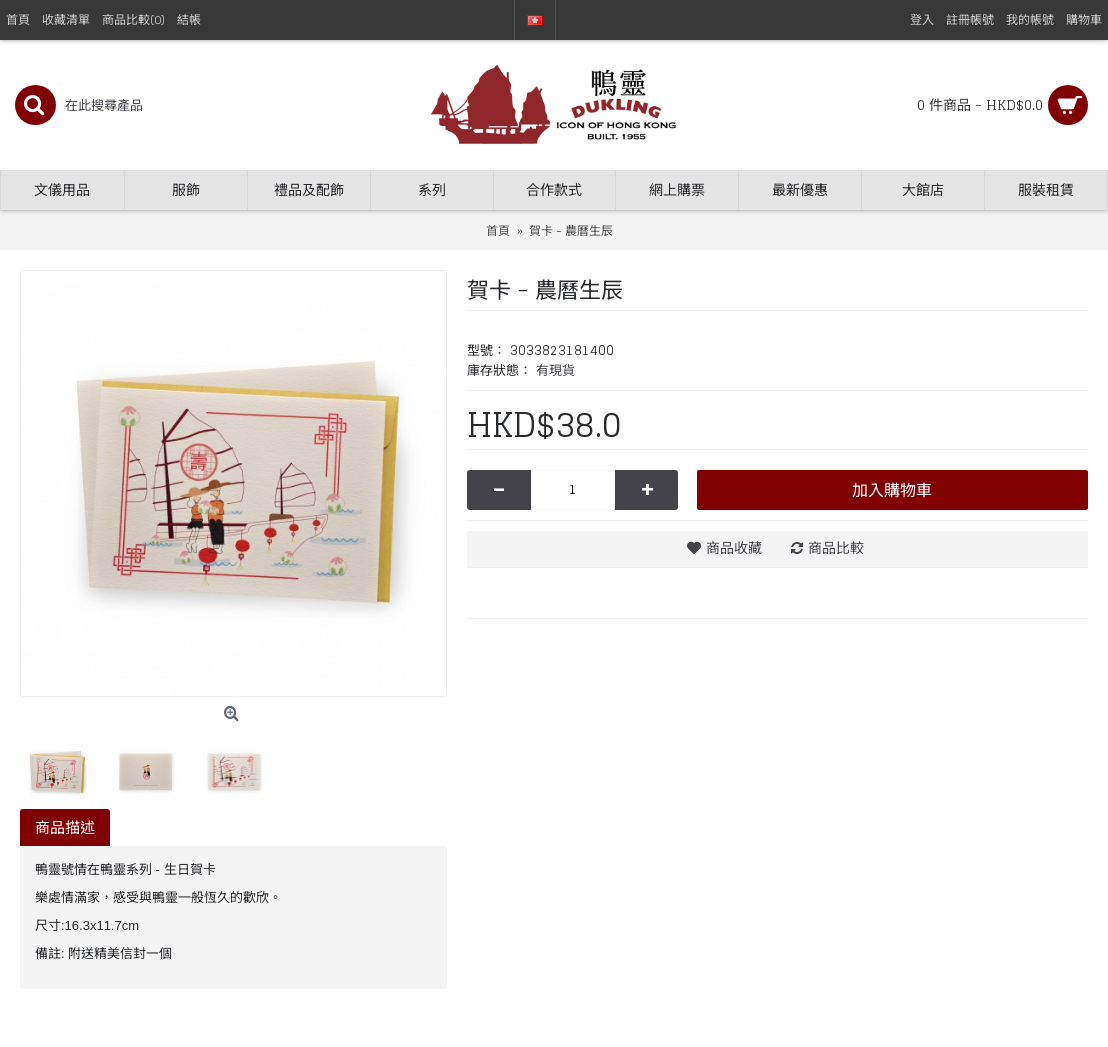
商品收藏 (734, 547)
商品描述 (65, 827)
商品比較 (836, 547)
